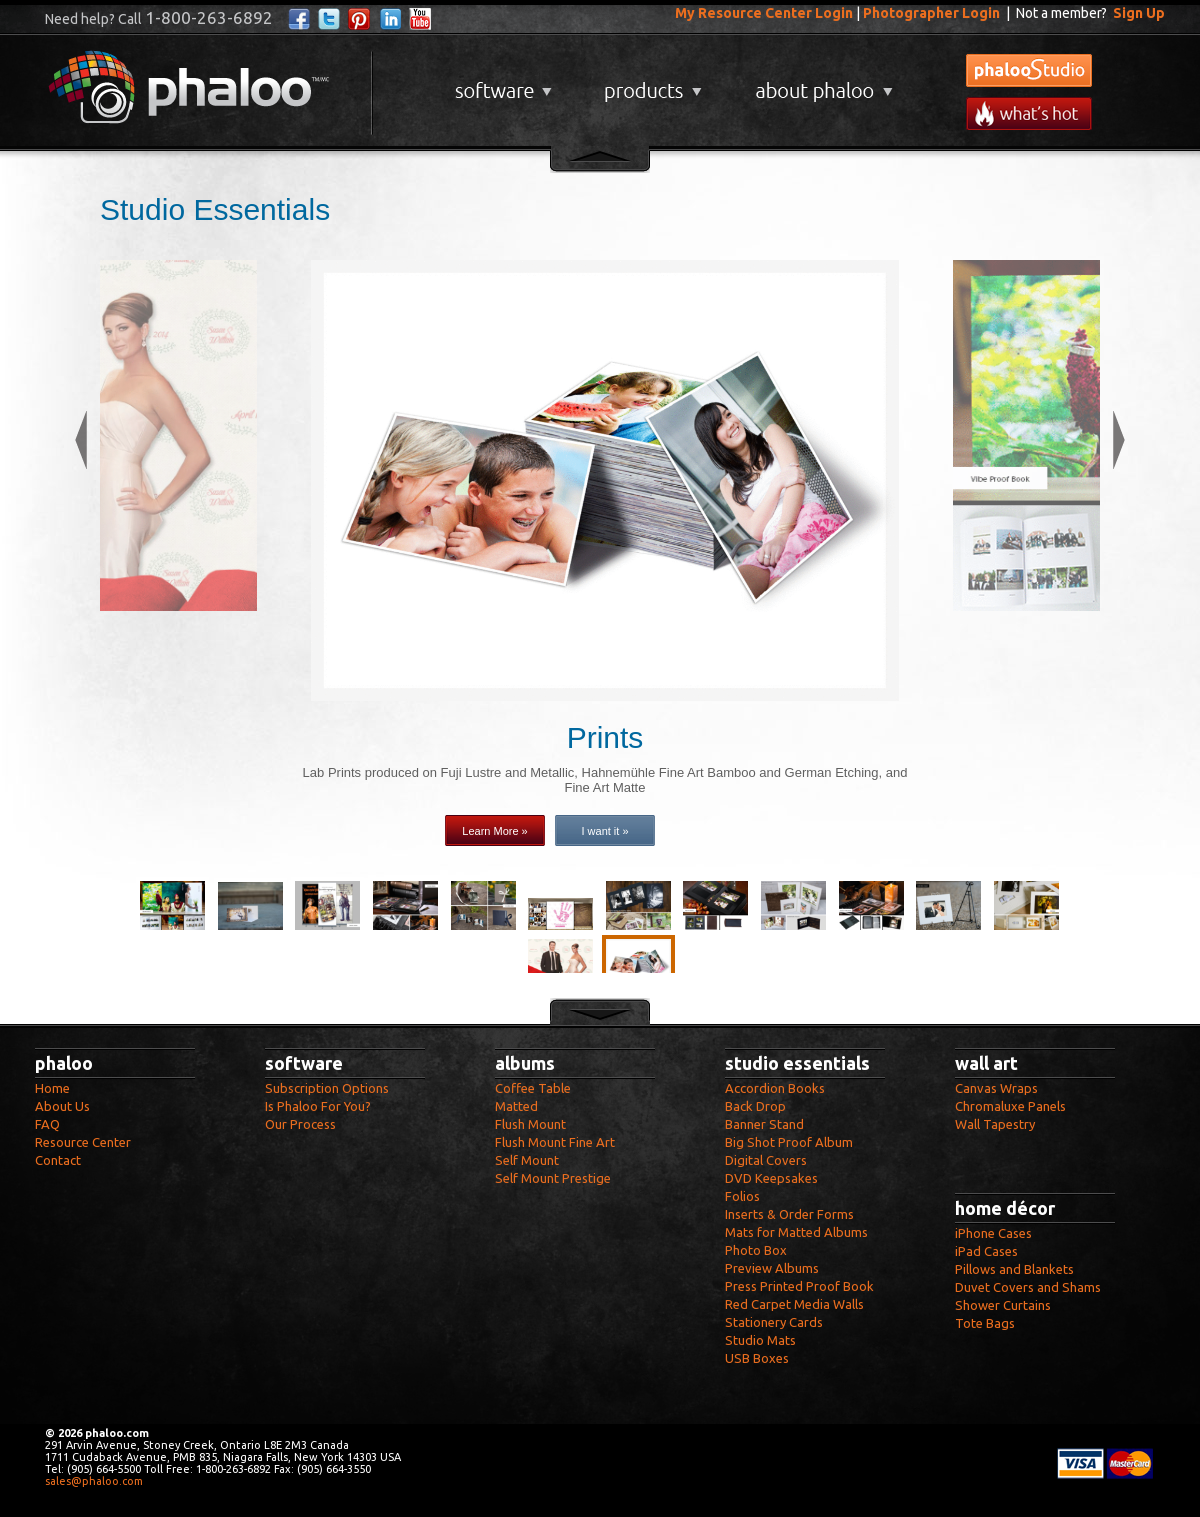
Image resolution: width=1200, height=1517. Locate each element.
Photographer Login (931, 13)
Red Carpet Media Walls (794, 1304)
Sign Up (1139, 13)
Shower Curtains (1003, 1305)
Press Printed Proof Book (799, 1286)
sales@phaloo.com (94, 1481)
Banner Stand (764, 1124)
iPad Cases (986, 1251)
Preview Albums (772, 1268)
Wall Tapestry (995, 1124)
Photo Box (756, 1250)
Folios (742, 1196)
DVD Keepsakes (771, 1178)
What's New (1029, 113)
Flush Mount (530, 1124)
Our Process (300, 1124)
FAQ (47, 1124)
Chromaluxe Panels (1010, 1106)
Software (501, 83)
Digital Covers (766, 1160)
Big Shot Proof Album (789, 1142)
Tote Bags (985, 1323)
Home (52, 1088)
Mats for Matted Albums (796, 1232)
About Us (62, 1106)
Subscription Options (327, 1088)
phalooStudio (1029, 70)
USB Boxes (757, 1358)
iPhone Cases (993, 1233)
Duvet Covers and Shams (1028, 1287)
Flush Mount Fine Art (555, 1142)
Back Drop (755, 1106)
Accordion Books (775, 1088)
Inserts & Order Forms (789, 1214)
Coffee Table (533, 1088)
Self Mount (527, 1160)
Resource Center (83, 1142)
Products (650, 83)
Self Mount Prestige (553, 1178)
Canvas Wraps (996, 1088)
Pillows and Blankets (1014, 1269)
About (820, 83)
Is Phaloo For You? (318, 1106)
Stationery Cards (774, 1322)
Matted (516, 1106)
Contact (58, 1160)
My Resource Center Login (764, 13)
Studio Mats (760, 1340)
